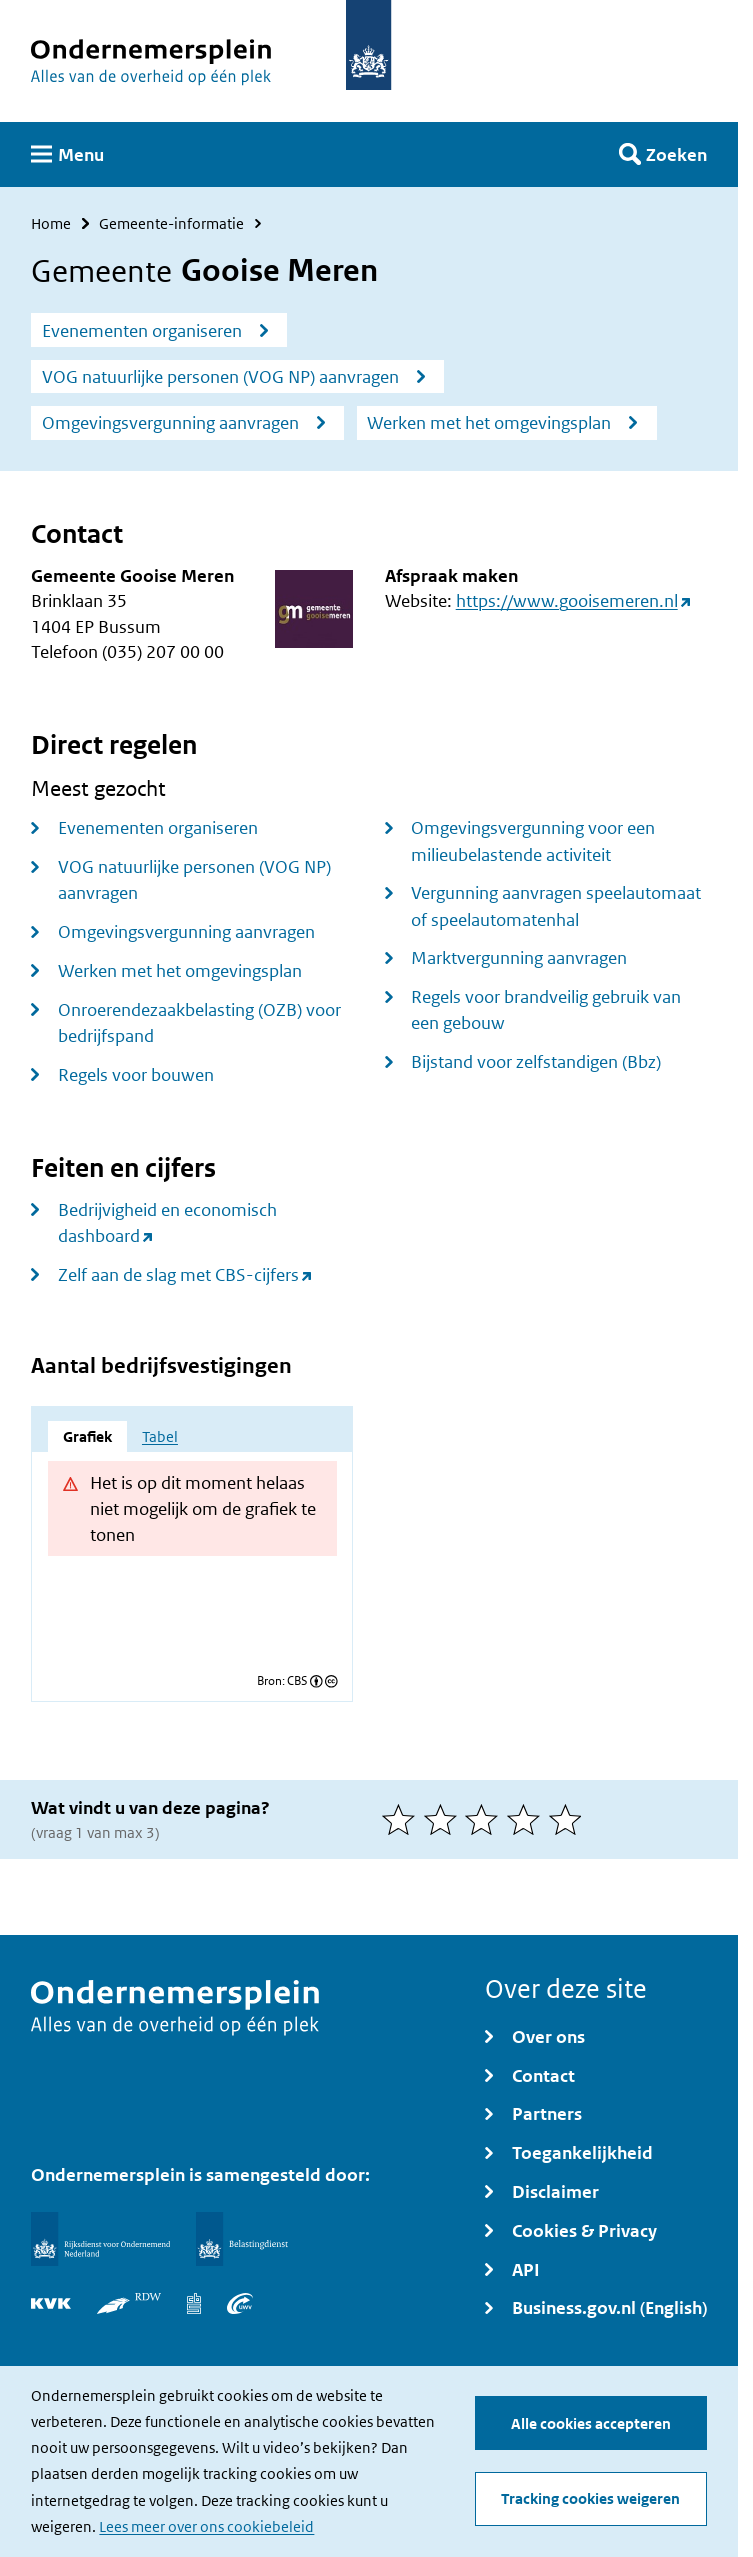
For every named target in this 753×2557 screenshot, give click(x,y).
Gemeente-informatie (171, 223)
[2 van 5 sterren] (445, 1819)
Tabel (160, 1436)
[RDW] (129, 2304)
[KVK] (51, 2304)
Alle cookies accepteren (591, 2423)
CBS (297, 1681)
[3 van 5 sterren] (486, 1819)
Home (51, 223)
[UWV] (240, 2304)
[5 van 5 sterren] (570, 1819)
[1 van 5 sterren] (403, 1819)
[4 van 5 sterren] (528, 1819)
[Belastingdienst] (242, 2239)
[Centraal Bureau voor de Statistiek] (194, 2304)
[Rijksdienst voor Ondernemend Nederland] (100, 2239)
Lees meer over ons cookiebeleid (206, 2526)
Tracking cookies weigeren (590, 2499)
